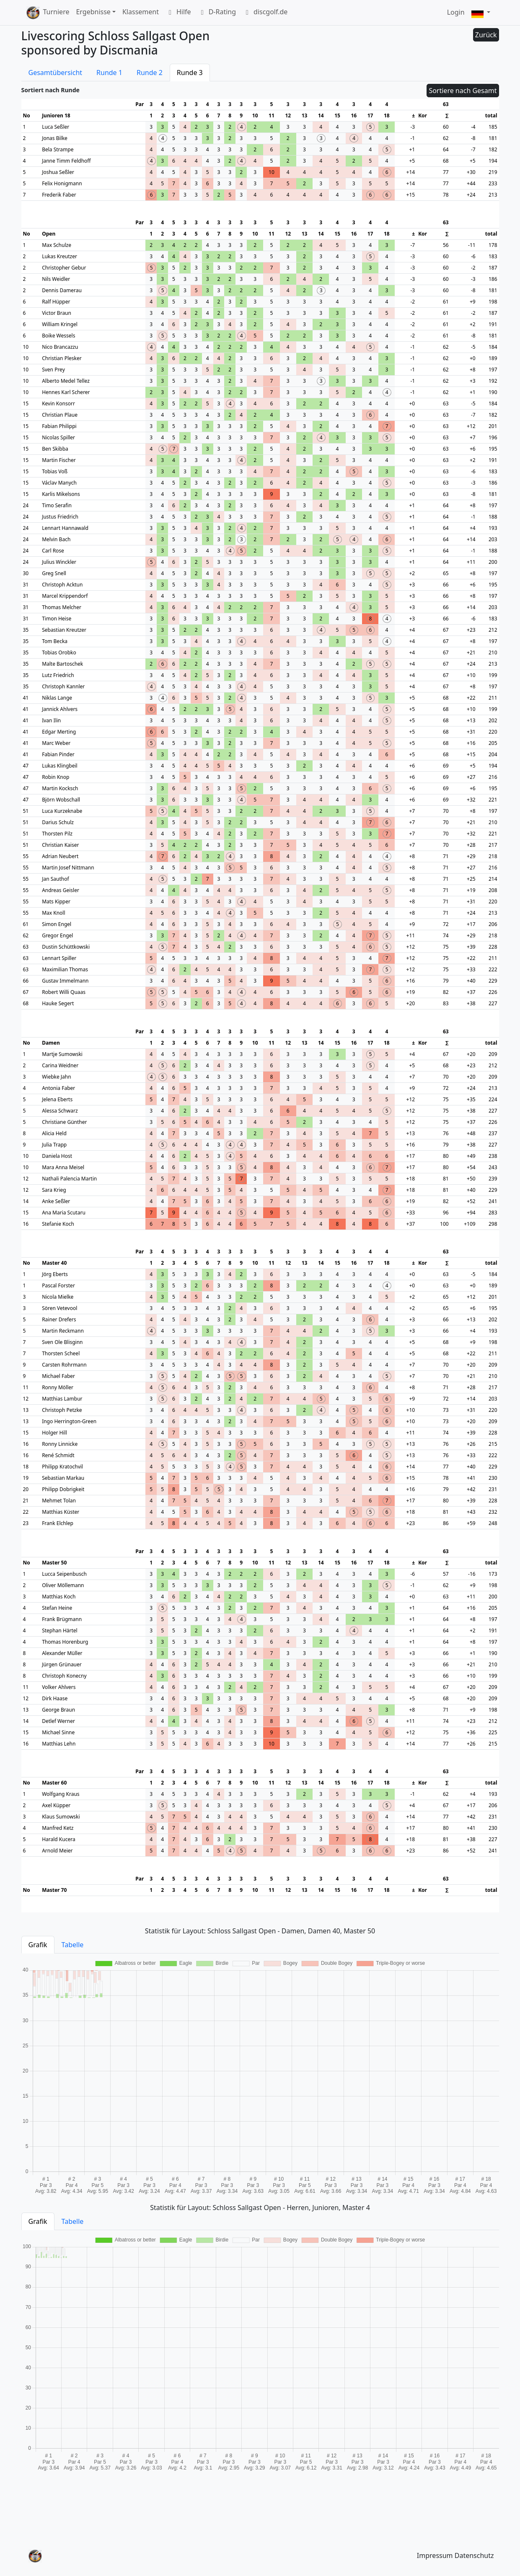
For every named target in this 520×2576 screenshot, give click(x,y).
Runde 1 (109, 72)
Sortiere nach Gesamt (463, 90)
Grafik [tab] (37, 1944)
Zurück (486, 34)
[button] (481, 13)
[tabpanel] (260, 2076)
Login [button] (456, 12)
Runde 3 (190, 72)
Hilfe (178, 12)
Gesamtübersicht (55, 72)
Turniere (56, 11)
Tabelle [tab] (73, 1944)
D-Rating (217, 12)
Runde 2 (150, 72)
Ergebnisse (93, 11)
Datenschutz (474, 2555)
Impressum (435, 2555)
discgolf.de (265, 12)
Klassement (140, 11)
